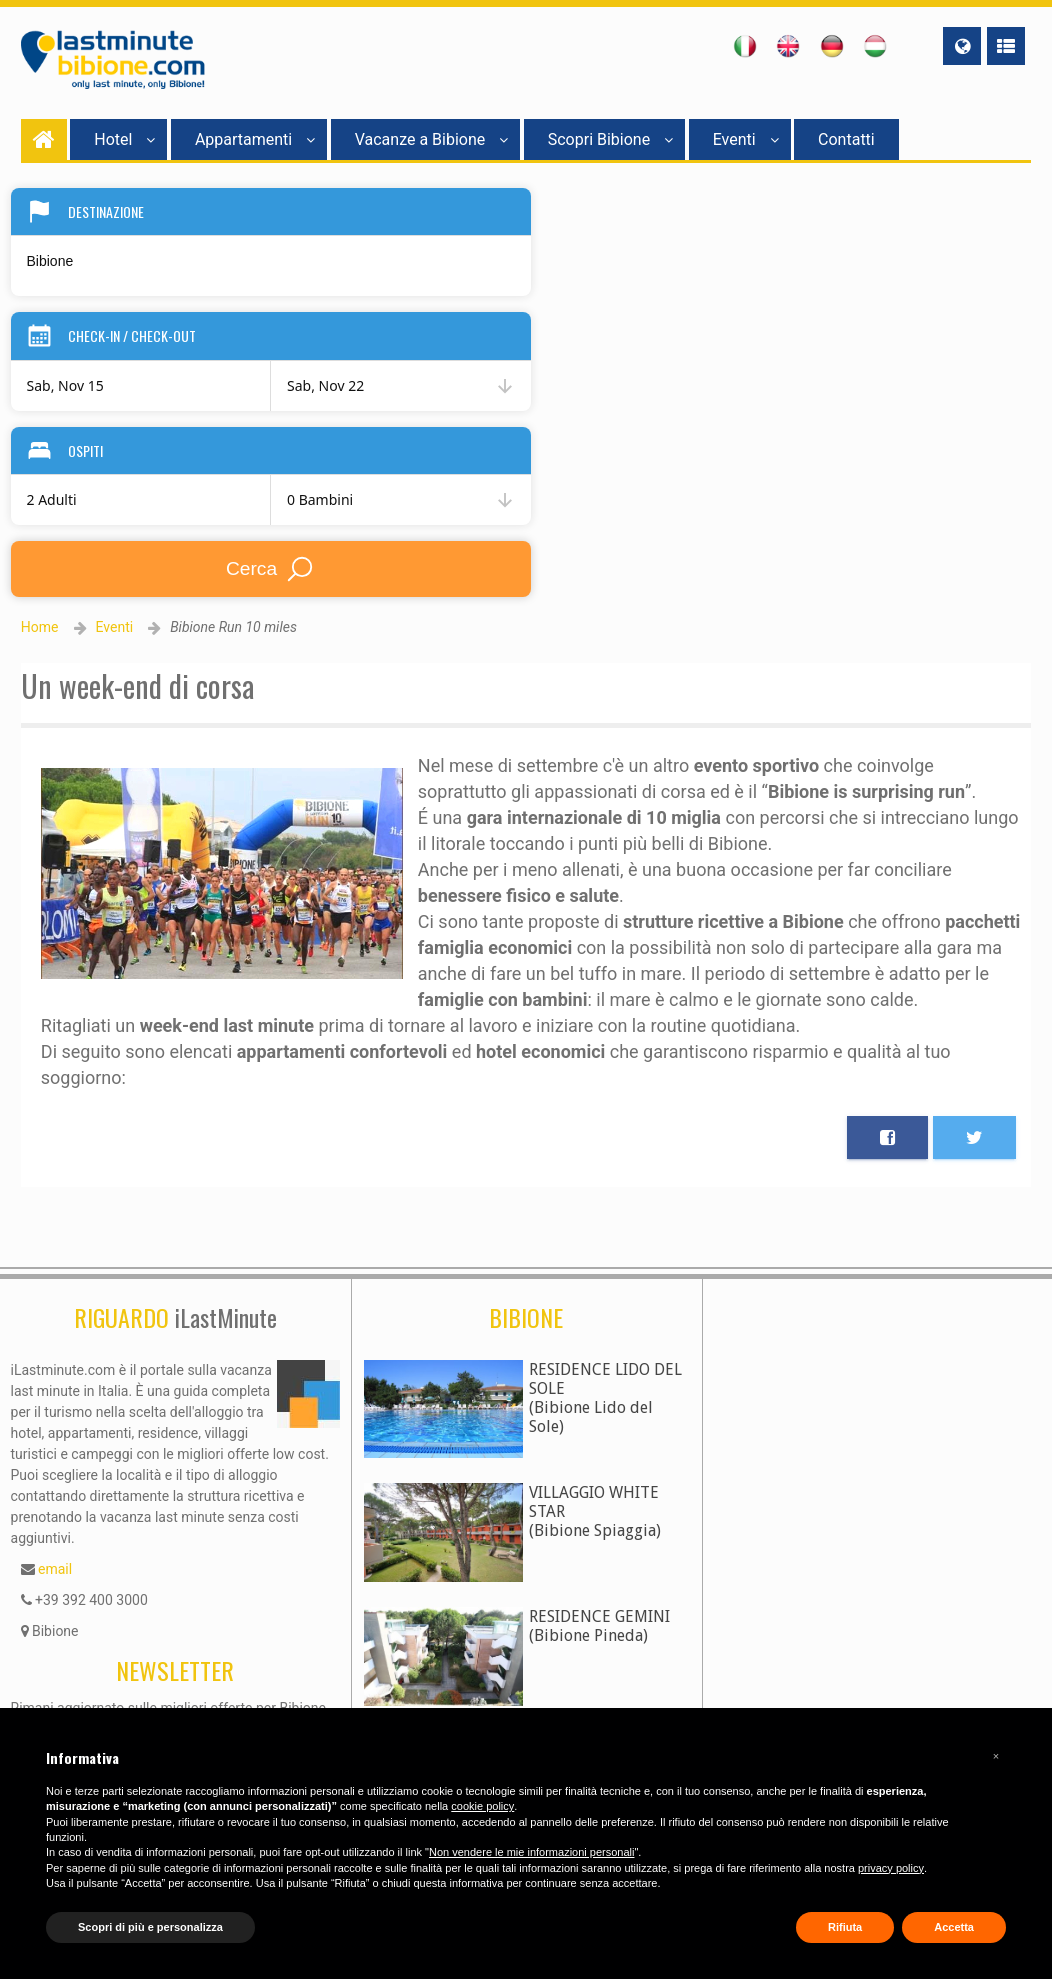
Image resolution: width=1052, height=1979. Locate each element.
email (55, 1569)
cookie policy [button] (482, 1806)
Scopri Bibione (610, 139)
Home (40, 627)
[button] (996, 1756)
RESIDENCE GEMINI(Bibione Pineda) (599, 1626)
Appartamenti (255, 139)
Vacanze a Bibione (432, 139)
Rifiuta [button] (845, 1927)
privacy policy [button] (891, 1868)
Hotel (124, 139)
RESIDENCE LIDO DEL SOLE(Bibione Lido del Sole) (605, 1398)
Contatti (846, 139)
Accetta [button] (954, 1927)
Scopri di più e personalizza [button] (150, 1927)
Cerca (270, 569)
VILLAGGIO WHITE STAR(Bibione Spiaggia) (595, 1511)
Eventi (746, 139)
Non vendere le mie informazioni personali (531, 1852)
